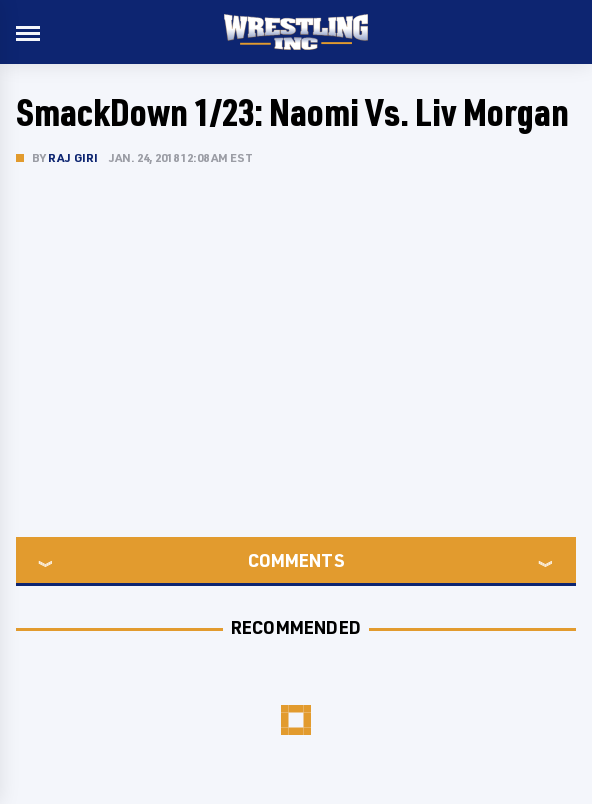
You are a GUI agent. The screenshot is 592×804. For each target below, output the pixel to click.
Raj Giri (73, 157)
